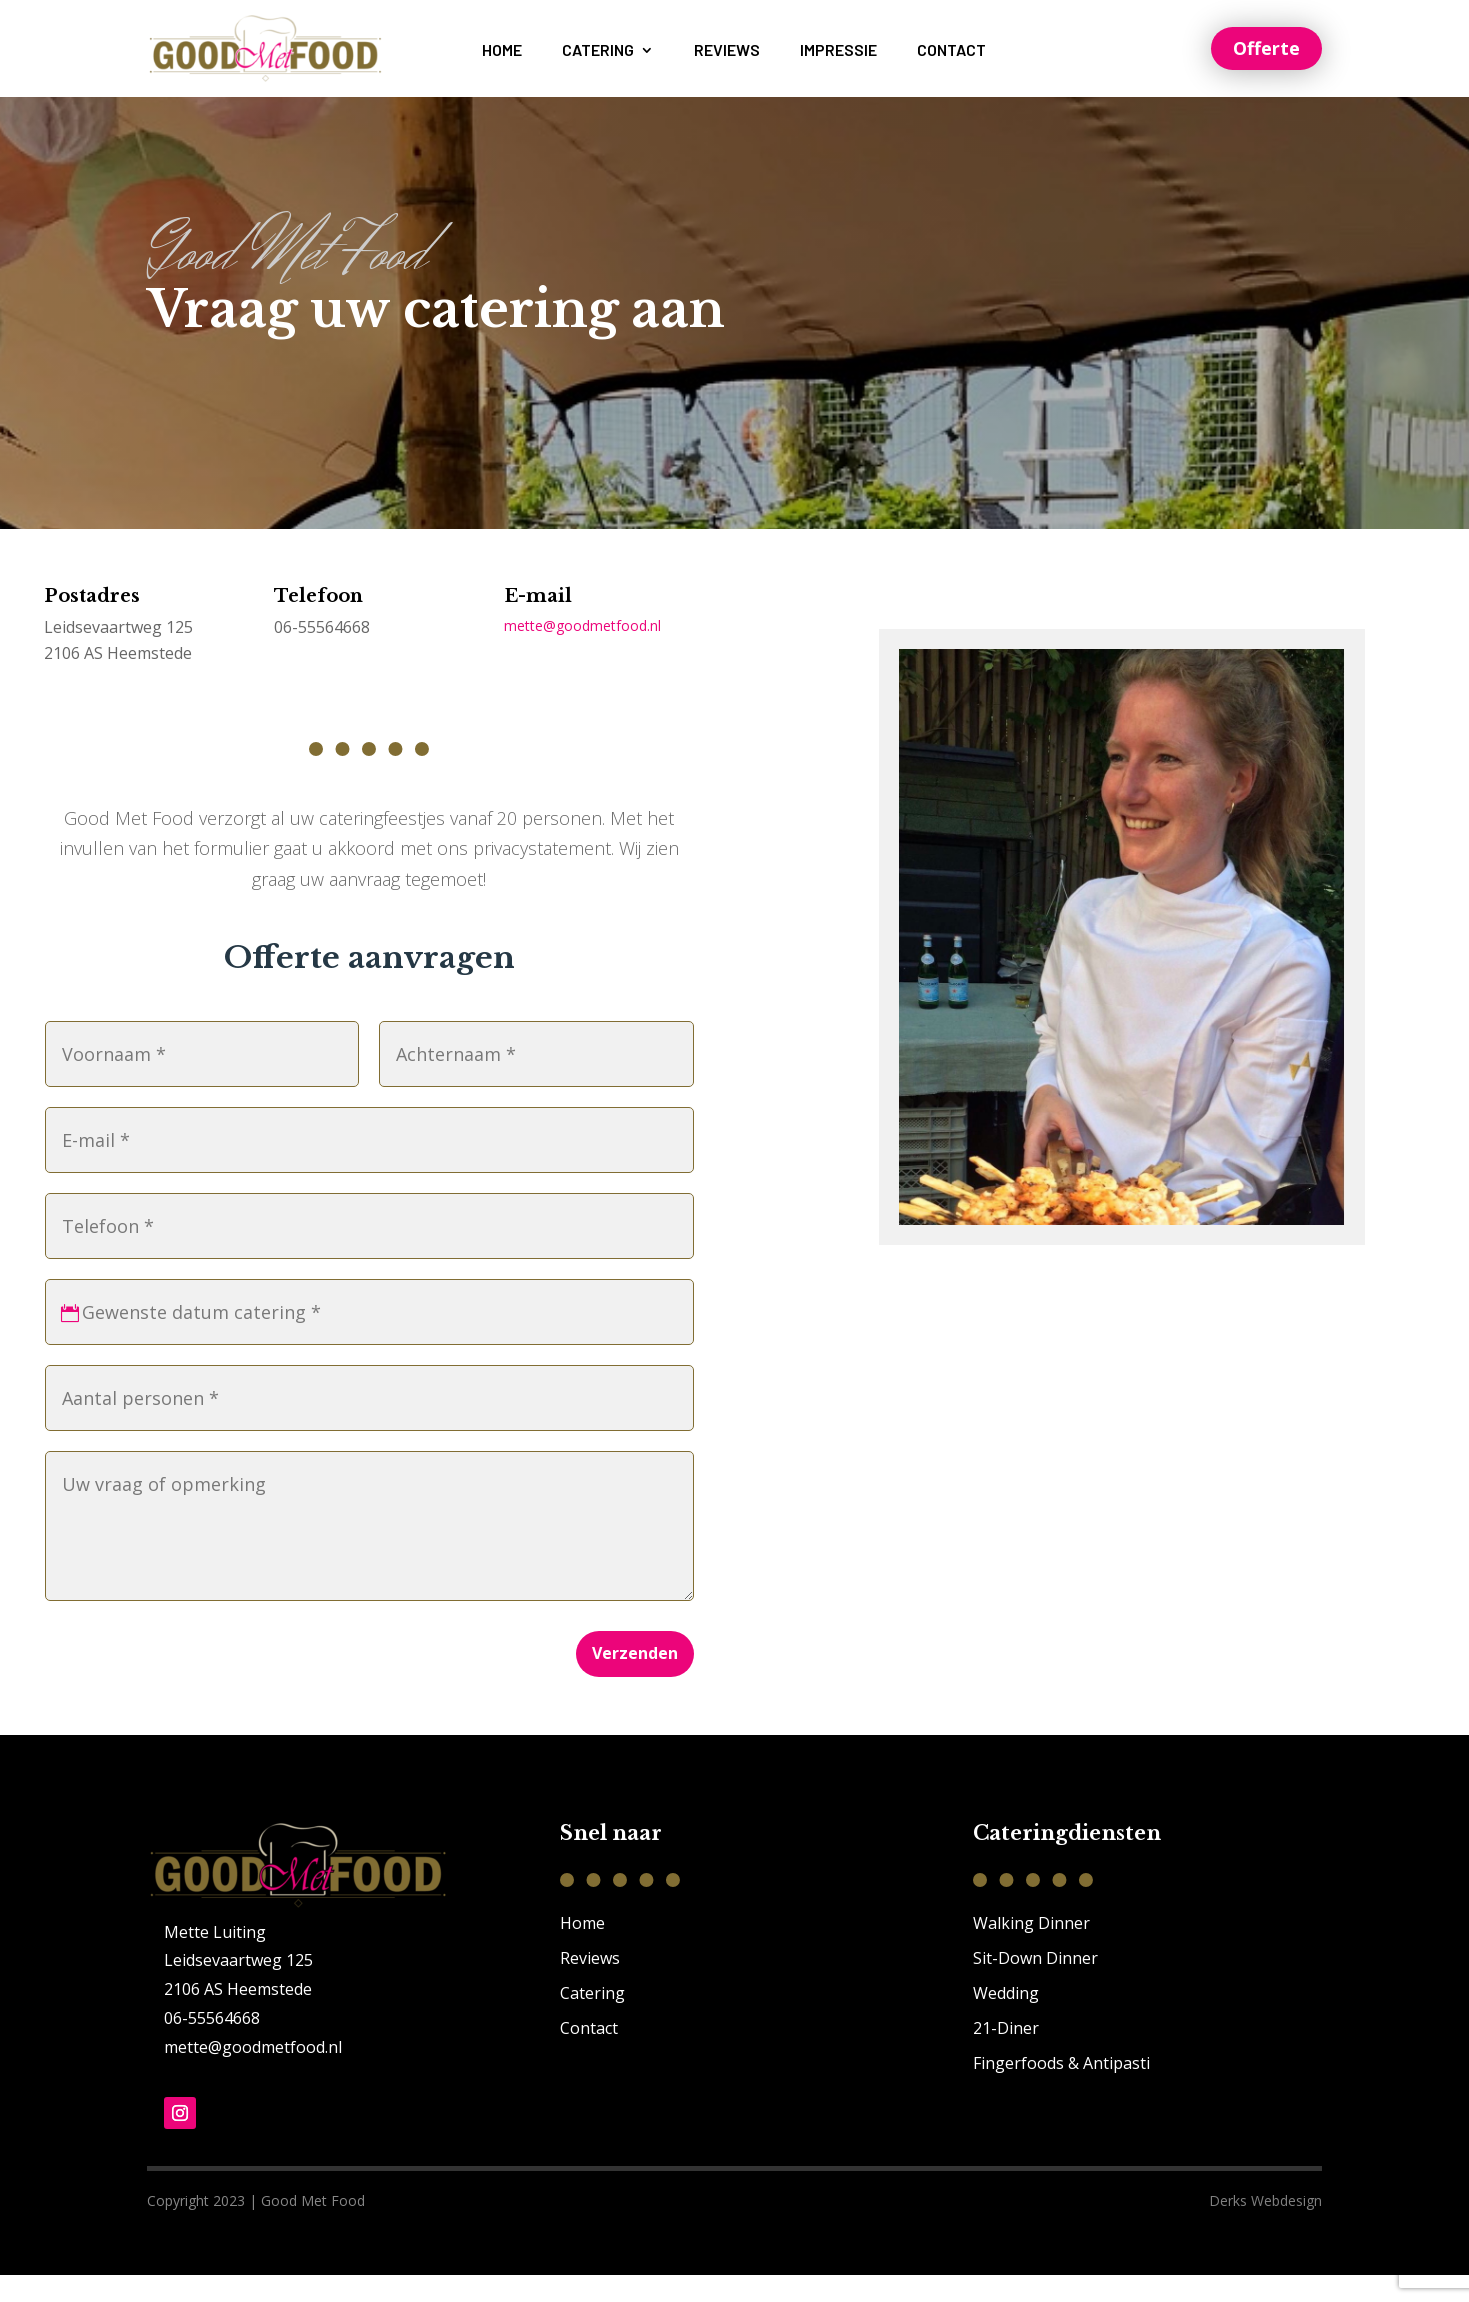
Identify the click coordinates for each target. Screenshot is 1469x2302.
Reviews (727, 51)
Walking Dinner (1031, 1949)
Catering (598, 51)
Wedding (1006, 2020)
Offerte (1266, 48)
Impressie (838, 51)
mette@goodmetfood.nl (582, 652)
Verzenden (635, 1680)
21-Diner (1006, 2055)
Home (502, 51)
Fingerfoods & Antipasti (1061, 2090)
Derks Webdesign (1265, 2227)
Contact (951, 51)
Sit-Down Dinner (1035, 1984)
